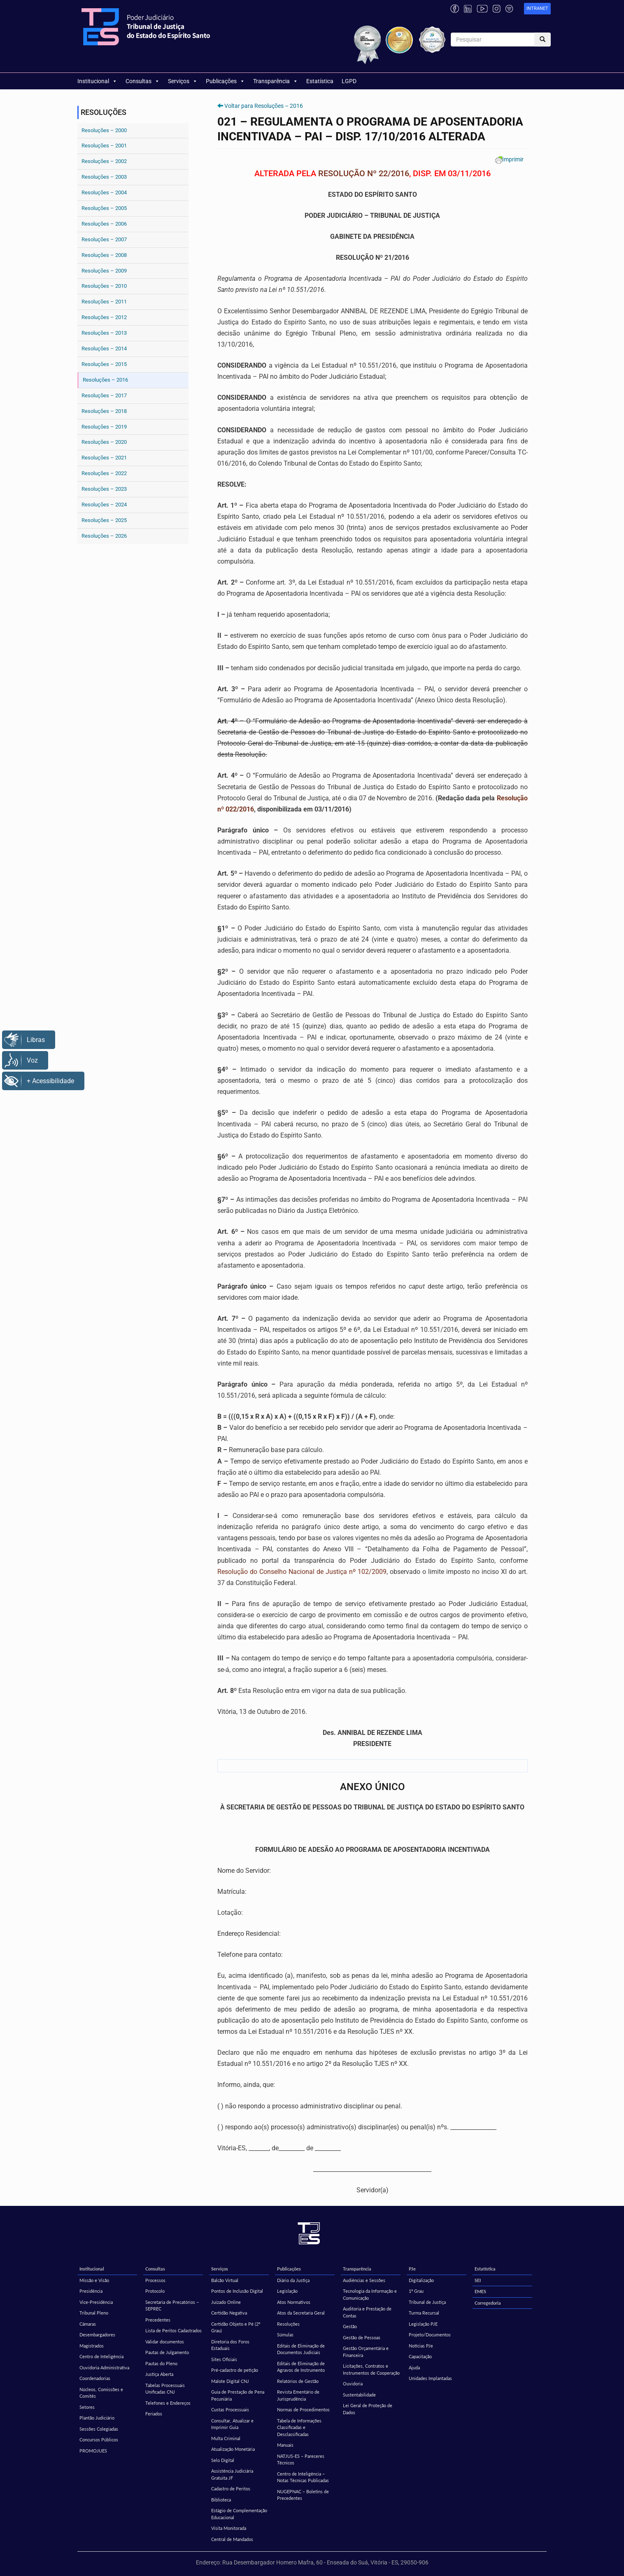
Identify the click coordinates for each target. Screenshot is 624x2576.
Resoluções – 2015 (104, 364)
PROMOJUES (93, 2450)
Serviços (183, 81)
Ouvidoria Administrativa (104, 2367)
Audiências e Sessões (364, 2280)
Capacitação (420, 2356)
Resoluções (288, 2324)
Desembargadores (97, 2334)
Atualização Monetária (233, 2449)
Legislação (287, 2291)
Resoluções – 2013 (104, 333)
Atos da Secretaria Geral (301, 2312)
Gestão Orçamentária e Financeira (366, 2351)
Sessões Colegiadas (98, 2428)
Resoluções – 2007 (104, 239)
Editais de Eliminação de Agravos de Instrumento (301, 2367)
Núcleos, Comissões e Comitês (101, 2393)
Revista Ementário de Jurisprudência (298, 2395)
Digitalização (421, 2280)
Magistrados (91, 2345)
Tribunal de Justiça (427, 2302)
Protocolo (155, 2291)
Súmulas (285, 2334)
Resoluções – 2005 (104, 208)
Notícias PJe (421, 2345)
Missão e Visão (94, 2280)
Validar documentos (164, 2341)
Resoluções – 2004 (104, 192)
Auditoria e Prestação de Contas (367, 2312)
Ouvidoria (353, 2383)
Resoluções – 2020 (104, 442)
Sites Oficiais (224, 2359)
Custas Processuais (230, 2409)
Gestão (350, 2326)
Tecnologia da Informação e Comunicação (370, 2294)
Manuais (285, 2445)
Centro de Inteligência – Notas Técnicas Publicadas (303, 2477)
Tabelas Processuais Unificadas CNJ (165, 2389)
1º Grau (416, 2291)
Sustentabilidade (359, 2394)
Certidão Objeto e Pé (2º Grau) (235, 2327)
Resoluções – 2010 (104, 286)
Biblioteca (221, 2499)
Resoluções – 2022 (104, 473)
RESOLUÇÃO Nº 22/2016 (363, 173)
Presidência (90, 2291)
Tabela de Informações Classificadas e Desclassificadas (299, 2427)
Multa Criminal (225, 2438)
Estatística (319, 81)
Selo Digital (222, 2460)
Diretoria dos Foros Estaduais (230, 2345)
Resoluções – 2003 (104, 177)
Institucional (97, 81)
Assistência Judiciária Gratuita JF (232, 2474)
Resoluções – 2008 (104, 255)
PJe (412, 2268)
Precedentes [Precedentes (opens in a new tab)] (157, 2319)
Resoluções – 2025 (104, 520)
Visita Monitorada (228, 2528)
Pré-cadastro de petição (234, 2370)
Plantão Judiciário (96, 2417)
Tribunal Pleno (93, 2312)
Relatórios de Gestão (298, 2381)
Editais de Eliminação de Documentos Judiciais (301, 2349)
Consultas (143, 81)
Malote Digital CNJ (230, 2381)
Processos (155, 2280)
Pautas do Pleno (161, 2363)
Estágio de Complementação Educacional (239, 2514)
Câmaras (87, 2324)
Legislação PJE (423, 2324)
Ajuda (414, 2367)
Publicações (225, 81)
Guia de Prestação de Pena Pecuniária (237, 2395)
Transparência (275, 81)
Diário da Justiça (293, 2280)
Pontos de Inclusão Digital (237, 2291)
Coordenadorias (94, 2378)
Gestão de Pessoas (361, 2337)
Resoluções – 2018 (104, 411)
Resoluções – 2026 (104, 536)
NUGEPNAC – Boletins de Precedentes (303, 2495)
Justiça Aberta (159, 2374)
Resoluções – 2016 (105, 380)
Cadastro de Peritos (230, 2488)
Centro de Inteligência (101, 2356)
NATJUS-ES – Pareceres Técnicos (300, 2459)
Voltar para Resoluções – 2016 (263, 106)
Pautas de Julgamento (167, 2352)
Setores (87, 2407)
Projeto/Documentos (430, 2334)
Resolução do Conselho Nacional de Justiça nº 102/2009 (302, 1572)
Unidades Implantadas (430, 2378)
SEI (478, 2280)
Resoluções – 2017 (104, 395)
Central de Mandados (232, 2539)
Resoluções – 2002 (104, 161)
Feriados (153, 2413)
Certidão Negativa (229, 2312)
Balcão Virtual (224, 2280)
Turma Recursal (424, 2312)
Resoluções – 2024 (104, 504)
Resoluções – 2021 (104, 458)
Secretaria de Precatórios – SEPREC (172, 2305)
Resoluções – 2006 (104, 224)
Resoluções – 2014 (104, 348)
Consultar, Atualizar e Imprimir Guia (232, 2424)
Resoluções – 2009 (104, 271)
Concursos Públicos (98, 2439)
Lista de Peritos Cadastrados (173, 2330)
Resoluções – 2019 (104, 427)
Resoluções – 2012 (104, 317)
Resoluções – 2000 (104, 130)
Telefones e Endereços (168, 2403)
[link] (537, 9)
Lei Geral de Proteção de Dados (367, 2409)
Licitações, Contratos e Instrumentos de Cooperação (371, 2369)
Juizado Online (226, 2302)
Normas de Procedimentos (303, 2409)
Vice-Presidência (96, 2302)
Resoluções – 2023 (104, 489)
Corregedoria (488, 2303)
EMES (480, 2291)
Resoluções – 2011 (104, 301)
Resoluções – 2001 (104, 145)
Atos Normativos (293, 2302)
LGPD (349, 81)
